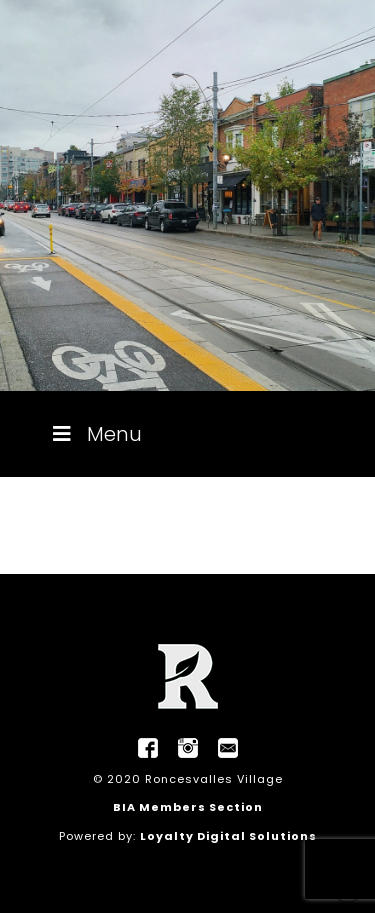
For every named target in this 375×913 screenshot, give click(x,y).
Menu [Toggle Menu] (95, 434)
